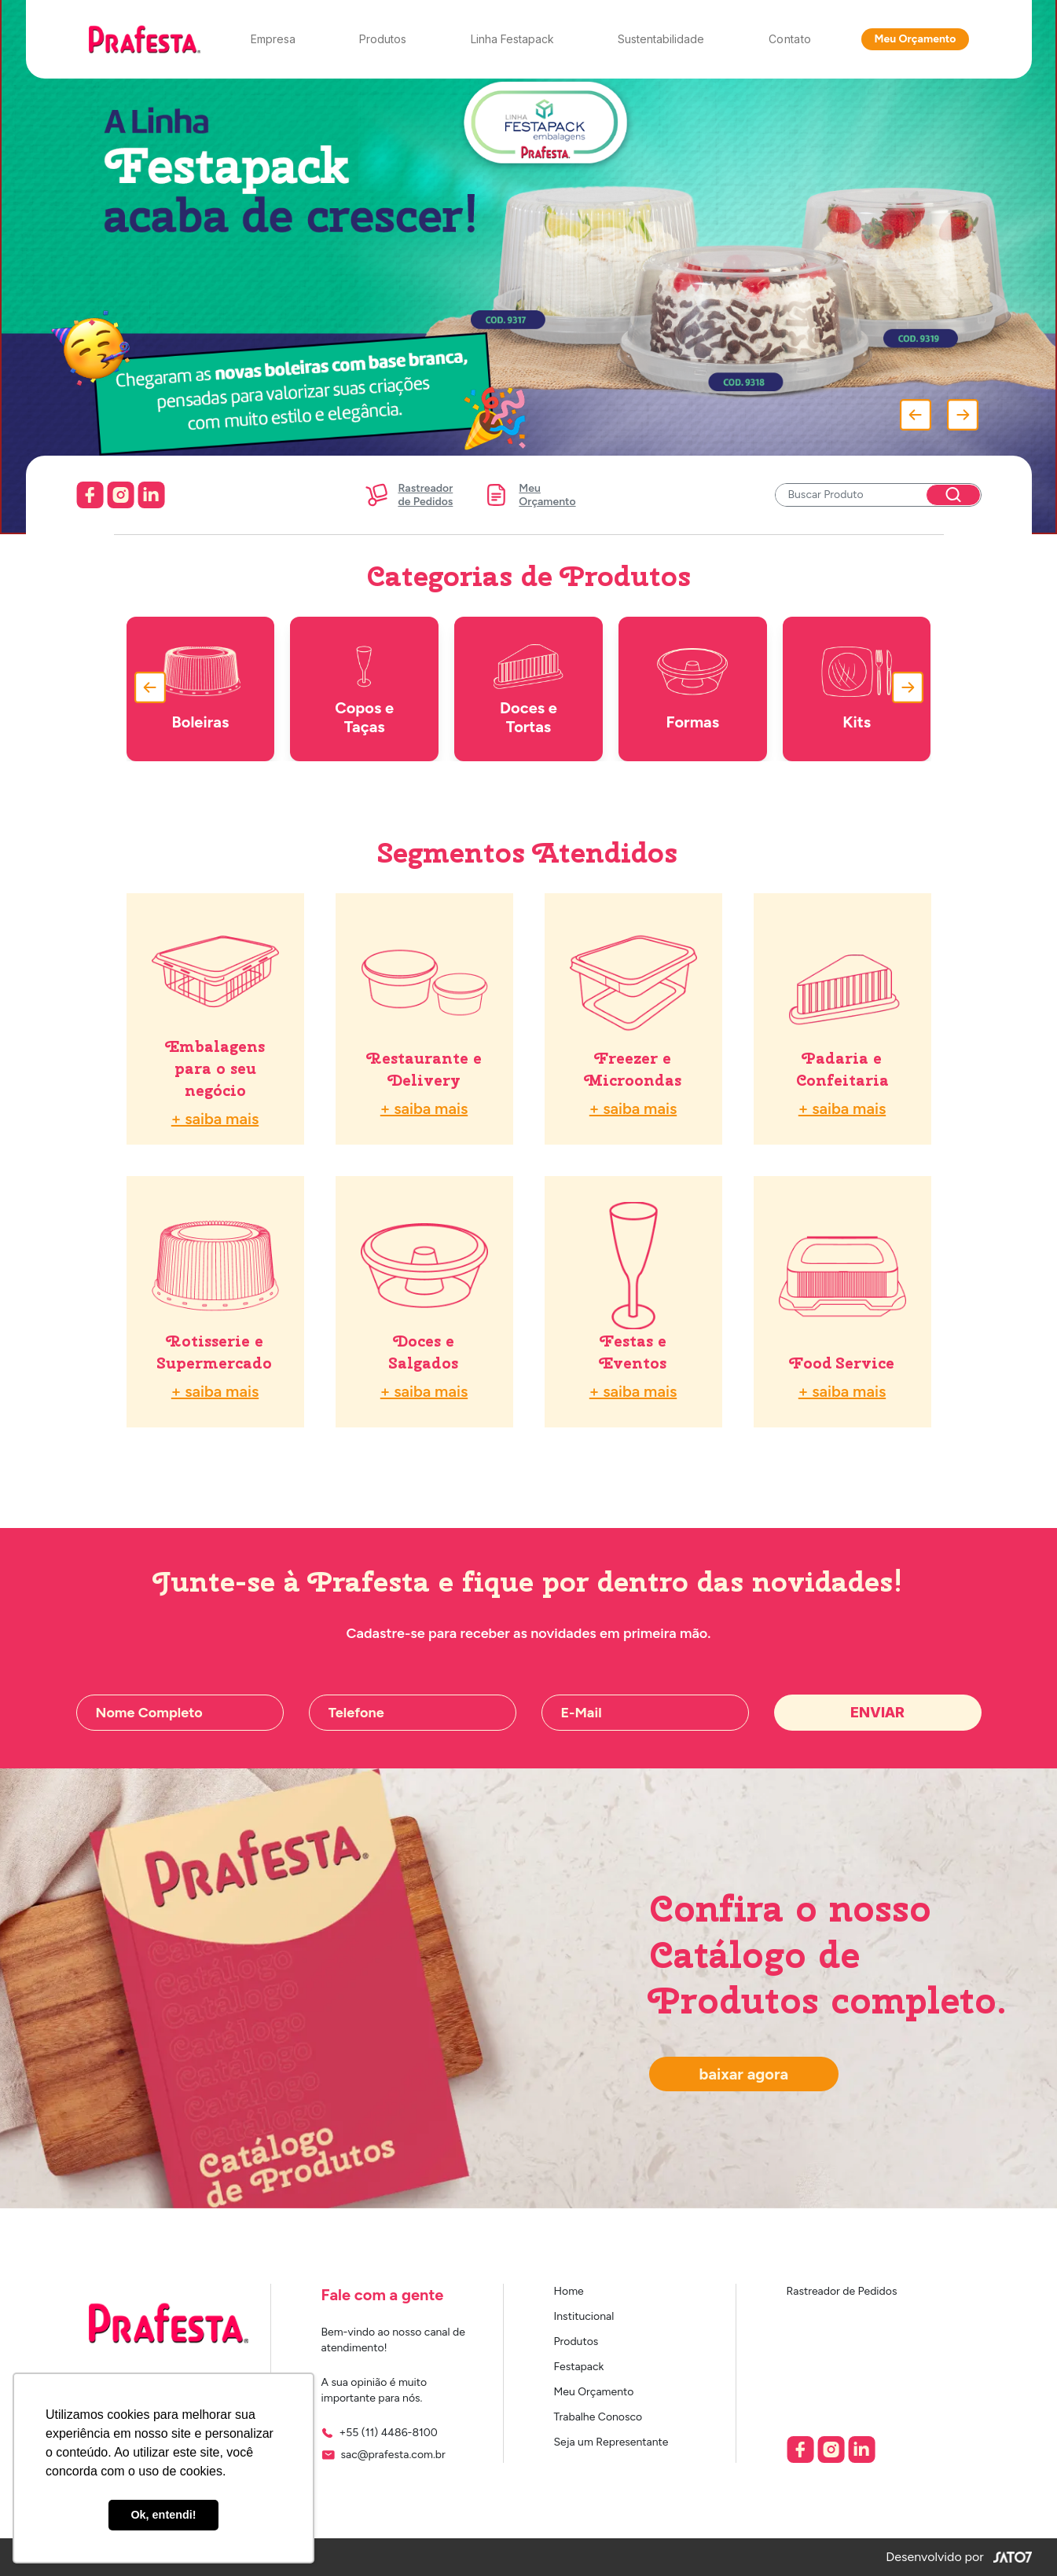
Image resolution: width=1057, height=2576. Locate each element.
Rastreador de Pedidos (842, 2291)
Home (569, 2291)
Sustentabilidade (661, 39)
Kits (856, 689)
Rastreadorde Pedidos (408, 495)
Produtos (382, 39)
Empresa (273, 39)
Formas (692, 689)
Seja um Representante (611, 2442)
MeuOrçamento (529, 495)
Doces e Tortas (529, 689)
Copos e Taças (364, 689)
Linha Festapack (512, 39)
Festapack (579, 2366)
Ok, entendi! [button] (163, 2514)
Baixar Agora (744, 2074)
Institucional (584, 2316)
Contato (790, 39)
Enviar (877, 1712)
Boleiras (200, 689)
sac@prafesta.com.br (393, 2454)
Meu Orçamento (915, 39)
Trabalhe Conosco (598, 2417)
